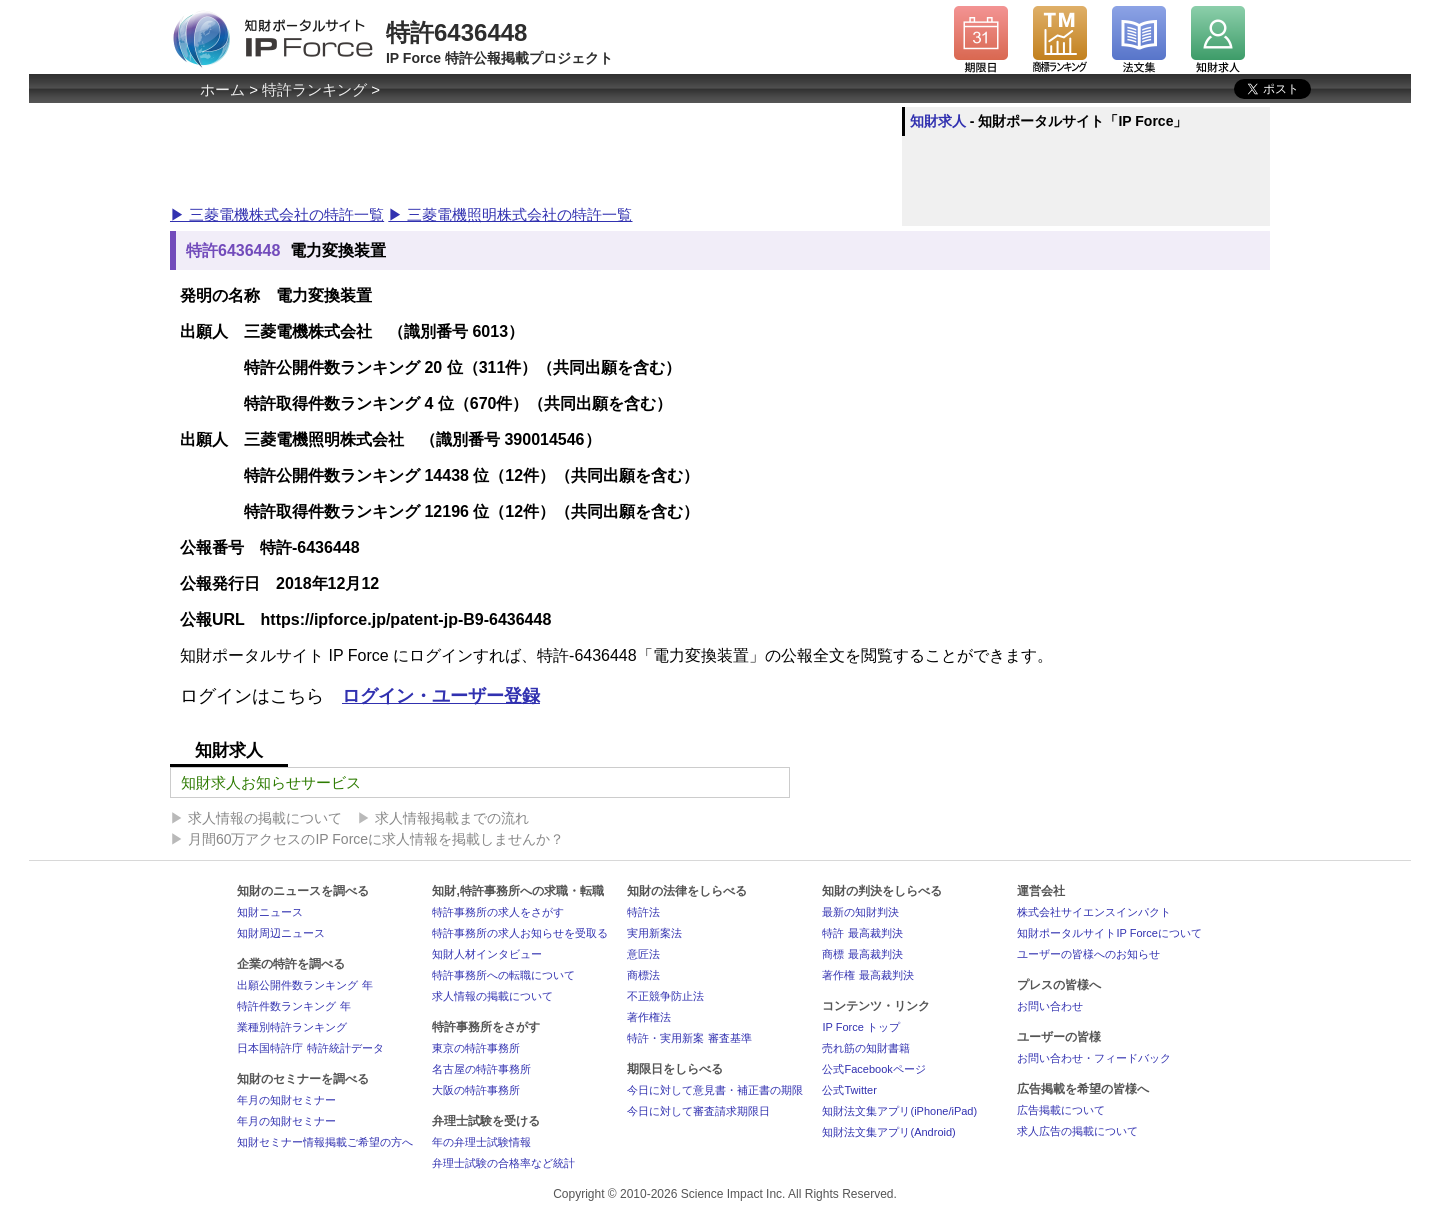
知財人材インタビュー (487, 954)
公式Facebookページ (873, 1069)
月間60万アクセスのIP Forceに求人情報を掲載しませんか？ (376, 839)
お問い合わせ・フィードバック (1094, 1058)
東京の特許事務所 (476, 1048)
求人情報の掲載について (265, 818)
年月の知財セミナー (286, 1100)
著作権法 (649, 1017)
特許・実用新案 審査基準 (689, 1038)
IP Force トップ (860, 1027)
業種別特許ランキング (292, 1027)
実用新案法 (654, 933)
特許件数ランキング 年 (293, 1006)
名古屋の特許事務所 (481, 1069)
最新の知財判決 (860, 912)
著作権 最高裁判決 (867, 975)
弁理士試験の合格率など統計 (503, 1163)
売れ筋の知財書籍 (866, 1048)
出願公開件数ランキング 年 (304, 985)
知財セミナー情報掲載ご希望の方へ (325, 1142)
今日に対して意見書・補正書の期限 (715, 1090)
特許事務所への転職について (503, 975)
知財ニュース (270, 912)
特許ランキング (314, 89)
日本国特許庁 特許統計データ (310, 1048)
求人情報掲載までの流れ (452, 818)
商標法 (643, 975)
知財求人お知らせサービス (271, 782)
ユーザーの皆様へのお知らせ (1088, 954)
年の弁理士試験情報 (481, 1142)
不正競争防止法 (665, 996)
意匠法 (643, 954)
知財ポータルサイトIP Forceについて (1109, 933)
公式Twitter (849, 1090)
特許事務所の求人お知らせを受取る (520, 933)
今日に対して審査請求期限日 (698, 1111)
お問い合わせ (1050, 1006)
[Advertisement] (534, 152)
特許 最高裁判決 (862, 933)
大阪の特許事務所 (476, 1090)
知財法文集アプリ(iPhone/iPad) (899, 1111)
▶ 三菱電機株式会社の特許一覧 (277, 214)
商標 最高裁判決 (862, 954)
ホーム (222, 89)
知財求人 (938, 121)
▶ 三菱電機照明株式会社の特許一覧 (510, 214)
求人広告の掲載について (1077, 1131)
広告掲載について (1061, 1110)
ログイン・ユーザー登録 (441, 696)
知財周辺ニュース (281, 933)
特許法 (643, 912)
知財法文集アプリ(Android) (888, 1132)
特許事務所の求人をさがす (498, 912)
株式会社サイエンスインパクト (1094, 912)
